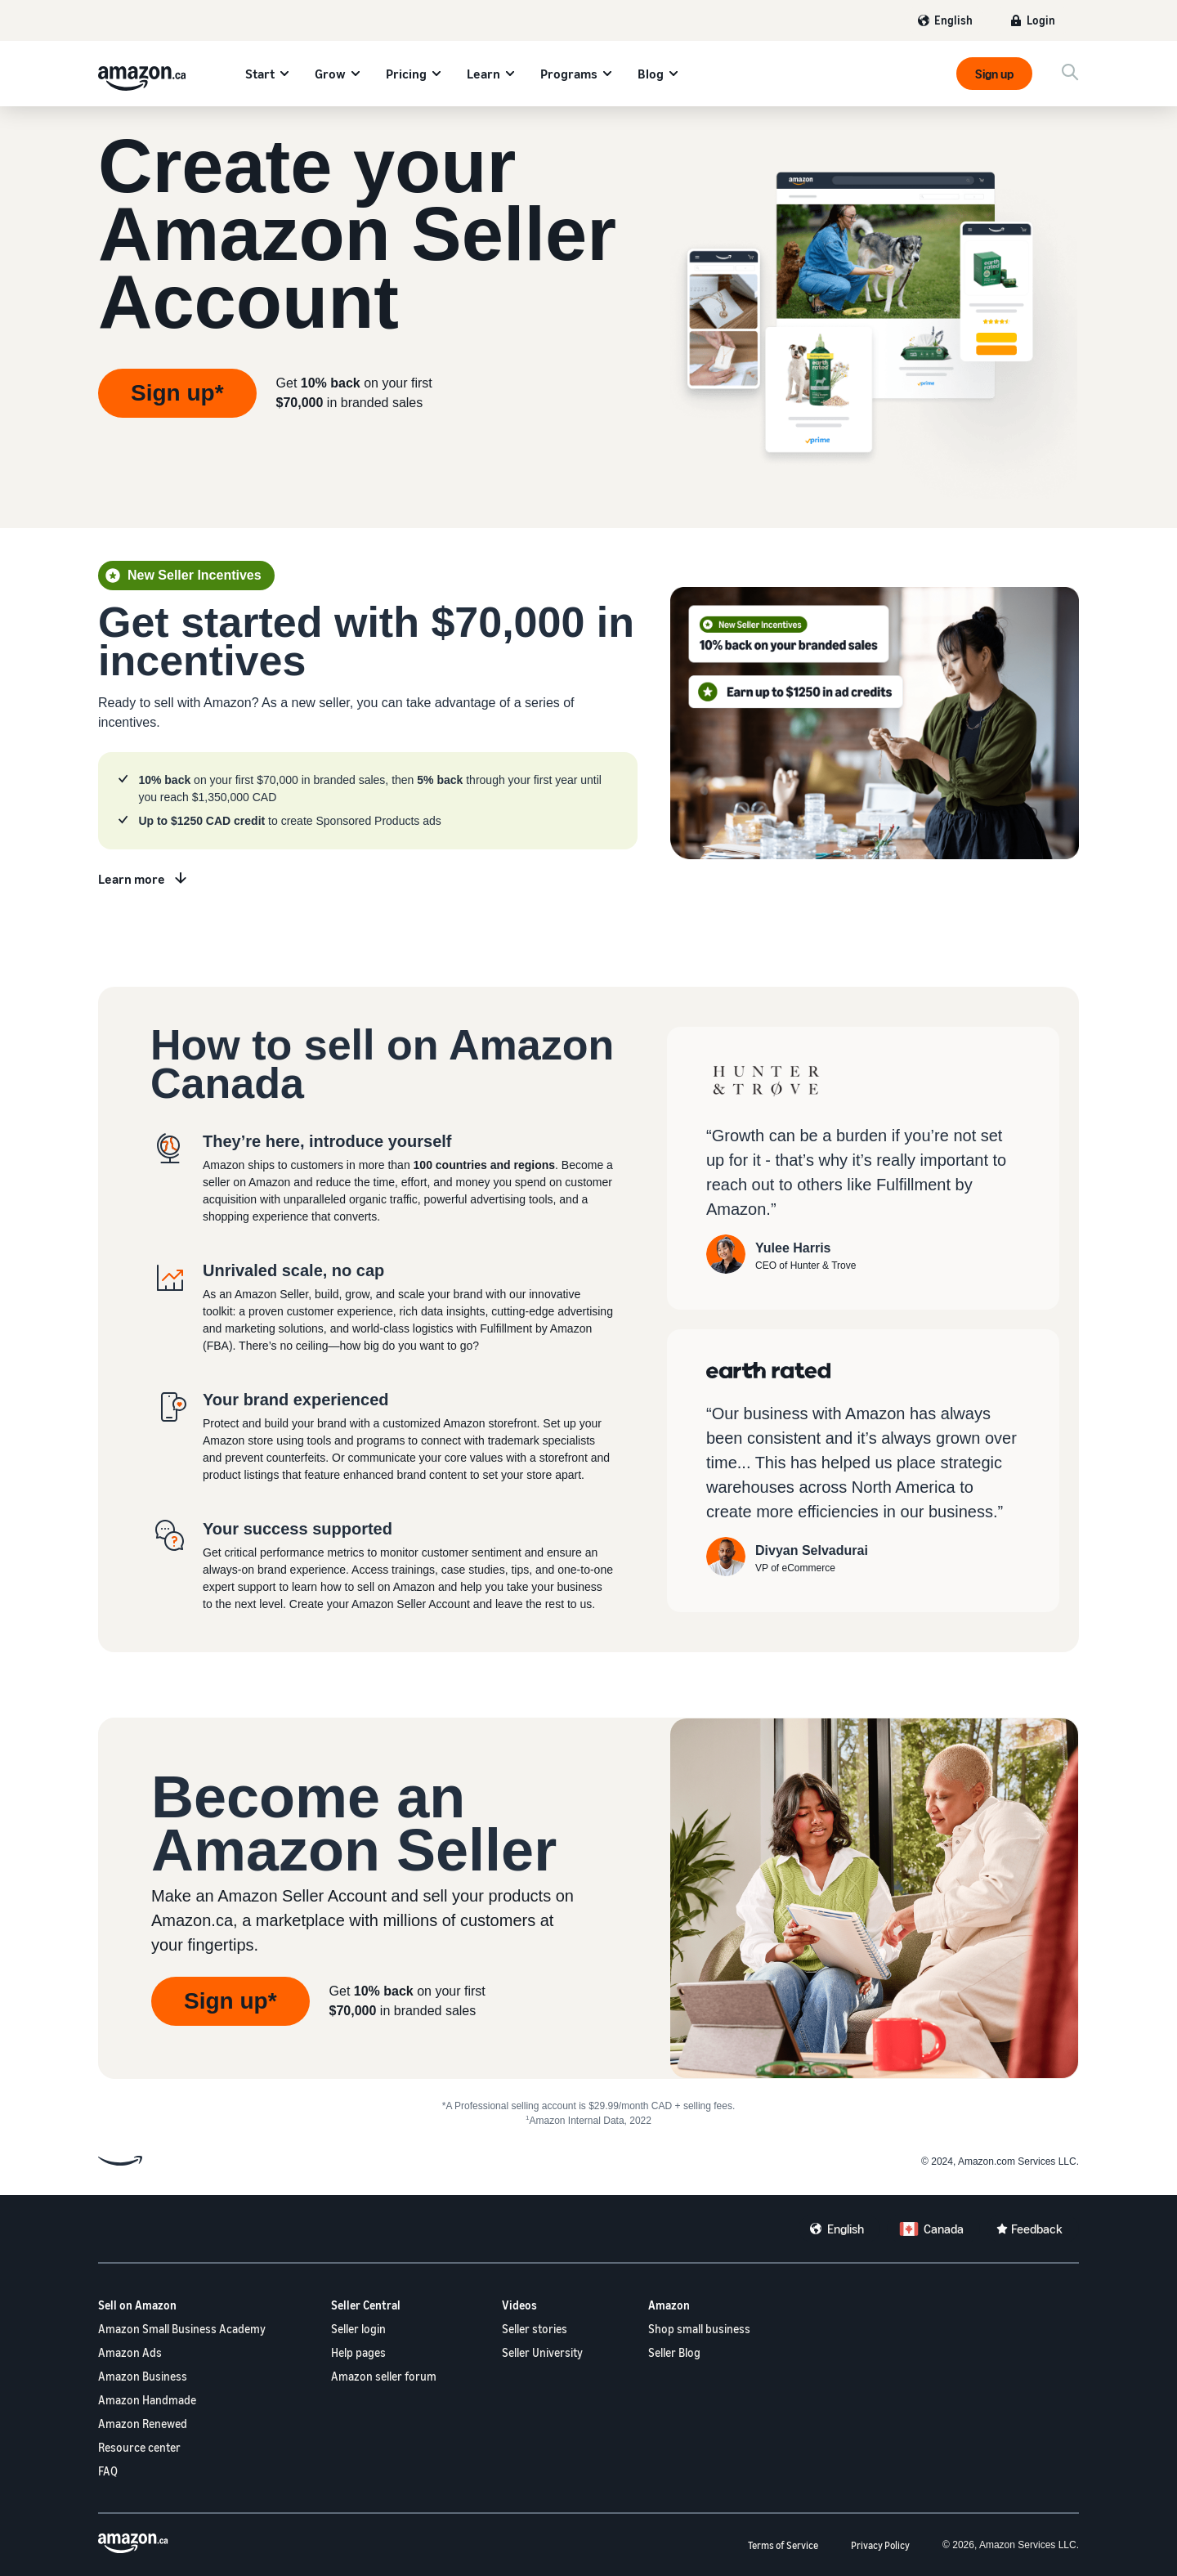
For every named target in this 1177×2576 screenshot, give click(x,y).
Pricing (406, 73)
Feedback (1037, 2228)
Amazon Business (142, 2376)
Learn (483, 73)
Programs (568, 73)
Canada (944, 2228)
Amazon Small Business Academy (182, 2329)
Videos (519, 2305)
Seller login (358, 2329)
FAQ (108, 2471)
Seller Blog (674, 2352)
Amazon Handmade (147, 2400)
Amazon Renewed (142, 2423)
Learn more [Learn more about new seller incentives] (131, 879)
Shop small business (699, 2329)
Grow (330, 73)
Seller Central (366, 2305)
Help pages (358, 2352)
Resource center (139, 2447)
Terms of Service (783, 2545)
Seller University (542, 2352)
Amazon (669, 2305)
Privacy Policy (880, 2545)
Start (260, 73)
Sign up (994, 73)
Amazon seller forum (383, 2376)
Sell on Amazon (137, 2305)
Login (1041, 20)
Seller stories (534, 2329)
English (953, 20)
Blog (651, 73)
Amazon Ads (130, 2352)
